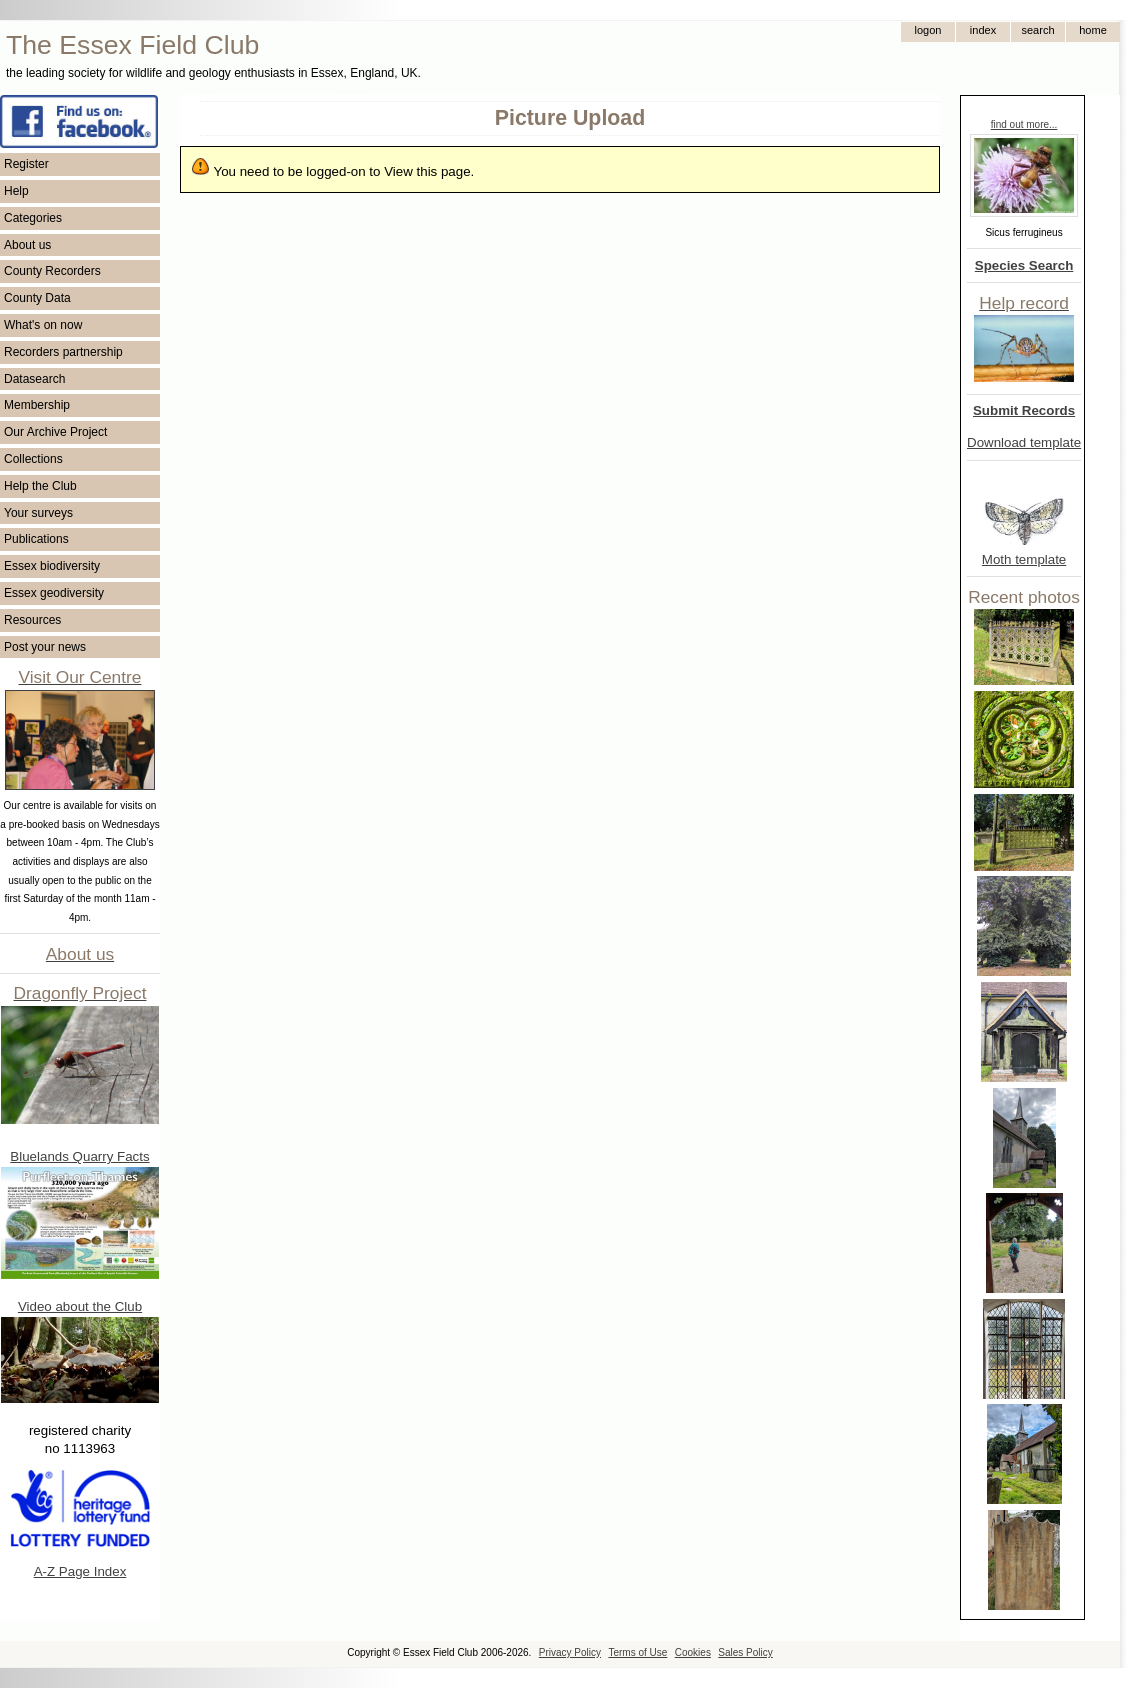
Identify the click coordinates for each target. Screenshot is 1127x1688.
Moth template (1024, 559)
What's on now (43, 325)
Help (16, 191)
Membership (37, 405)
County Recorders (52, 271)
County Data (37, 298)
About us (27, 245)
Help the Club (40, 486)
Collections (33, 459)
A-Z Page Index (80, 1571)
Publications (36, 539)
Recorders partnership (63, 352)
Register (26, 164)
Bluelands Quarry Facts (79, 1156)
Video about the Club (80, 1306)
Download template (1024, 442)
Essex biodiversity (52, 566)
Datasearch (34, 379)
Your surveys (38, 513)
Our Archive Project (55, 432)
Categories (33, 218)
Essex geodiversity (54, 593)
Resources (32, 620)
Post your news (45, 647)
